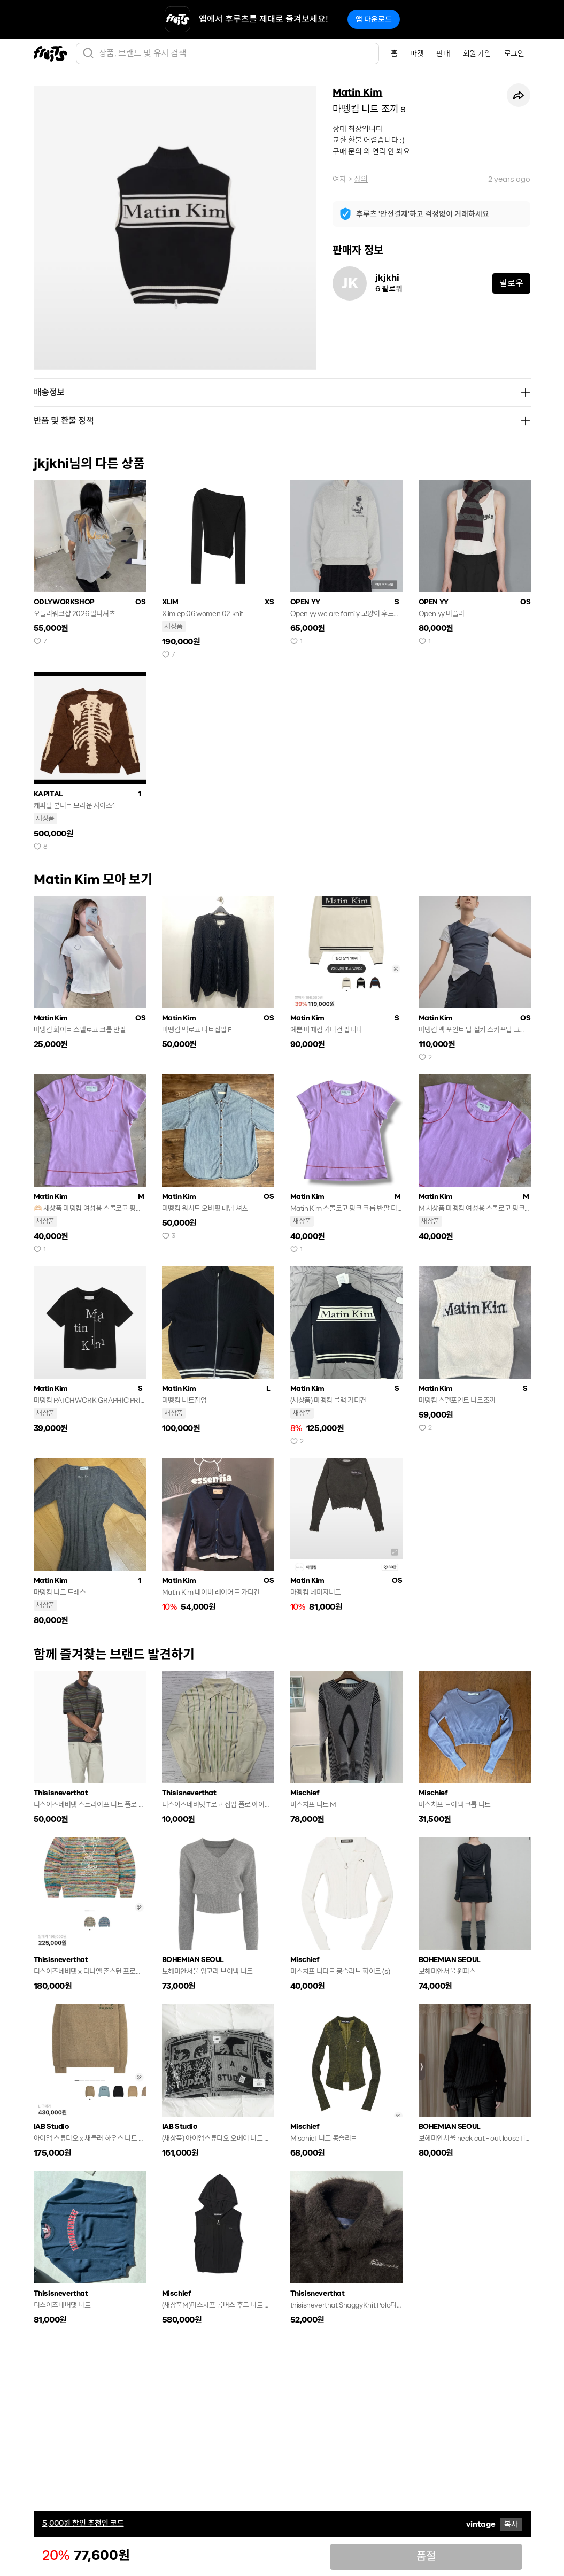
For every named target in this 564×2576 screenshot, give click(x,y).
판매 (443, 53)
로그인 (514, 53)
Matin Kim (357, 92)
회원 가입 (477, 53)
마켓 (416, 53)
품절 (426, 2556)
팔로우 (511, 283)
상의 (361, 179)
